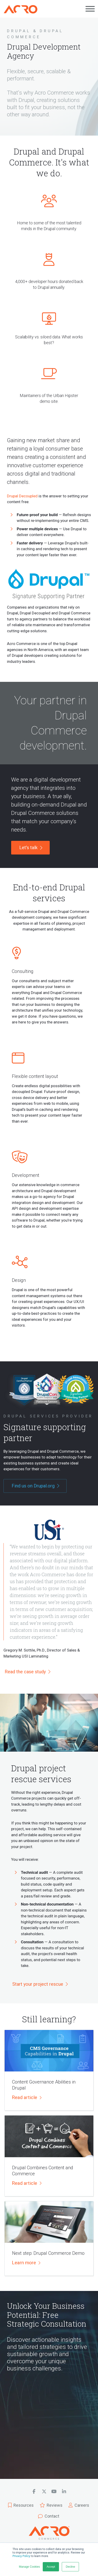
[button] (26, 2098)
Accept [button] (51, 2566)
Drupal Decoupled (22, 496)
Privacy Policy (21, 2556)
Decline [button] (70, 2566)
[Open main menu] (90, 9)
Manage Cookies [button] (29, 2566)
